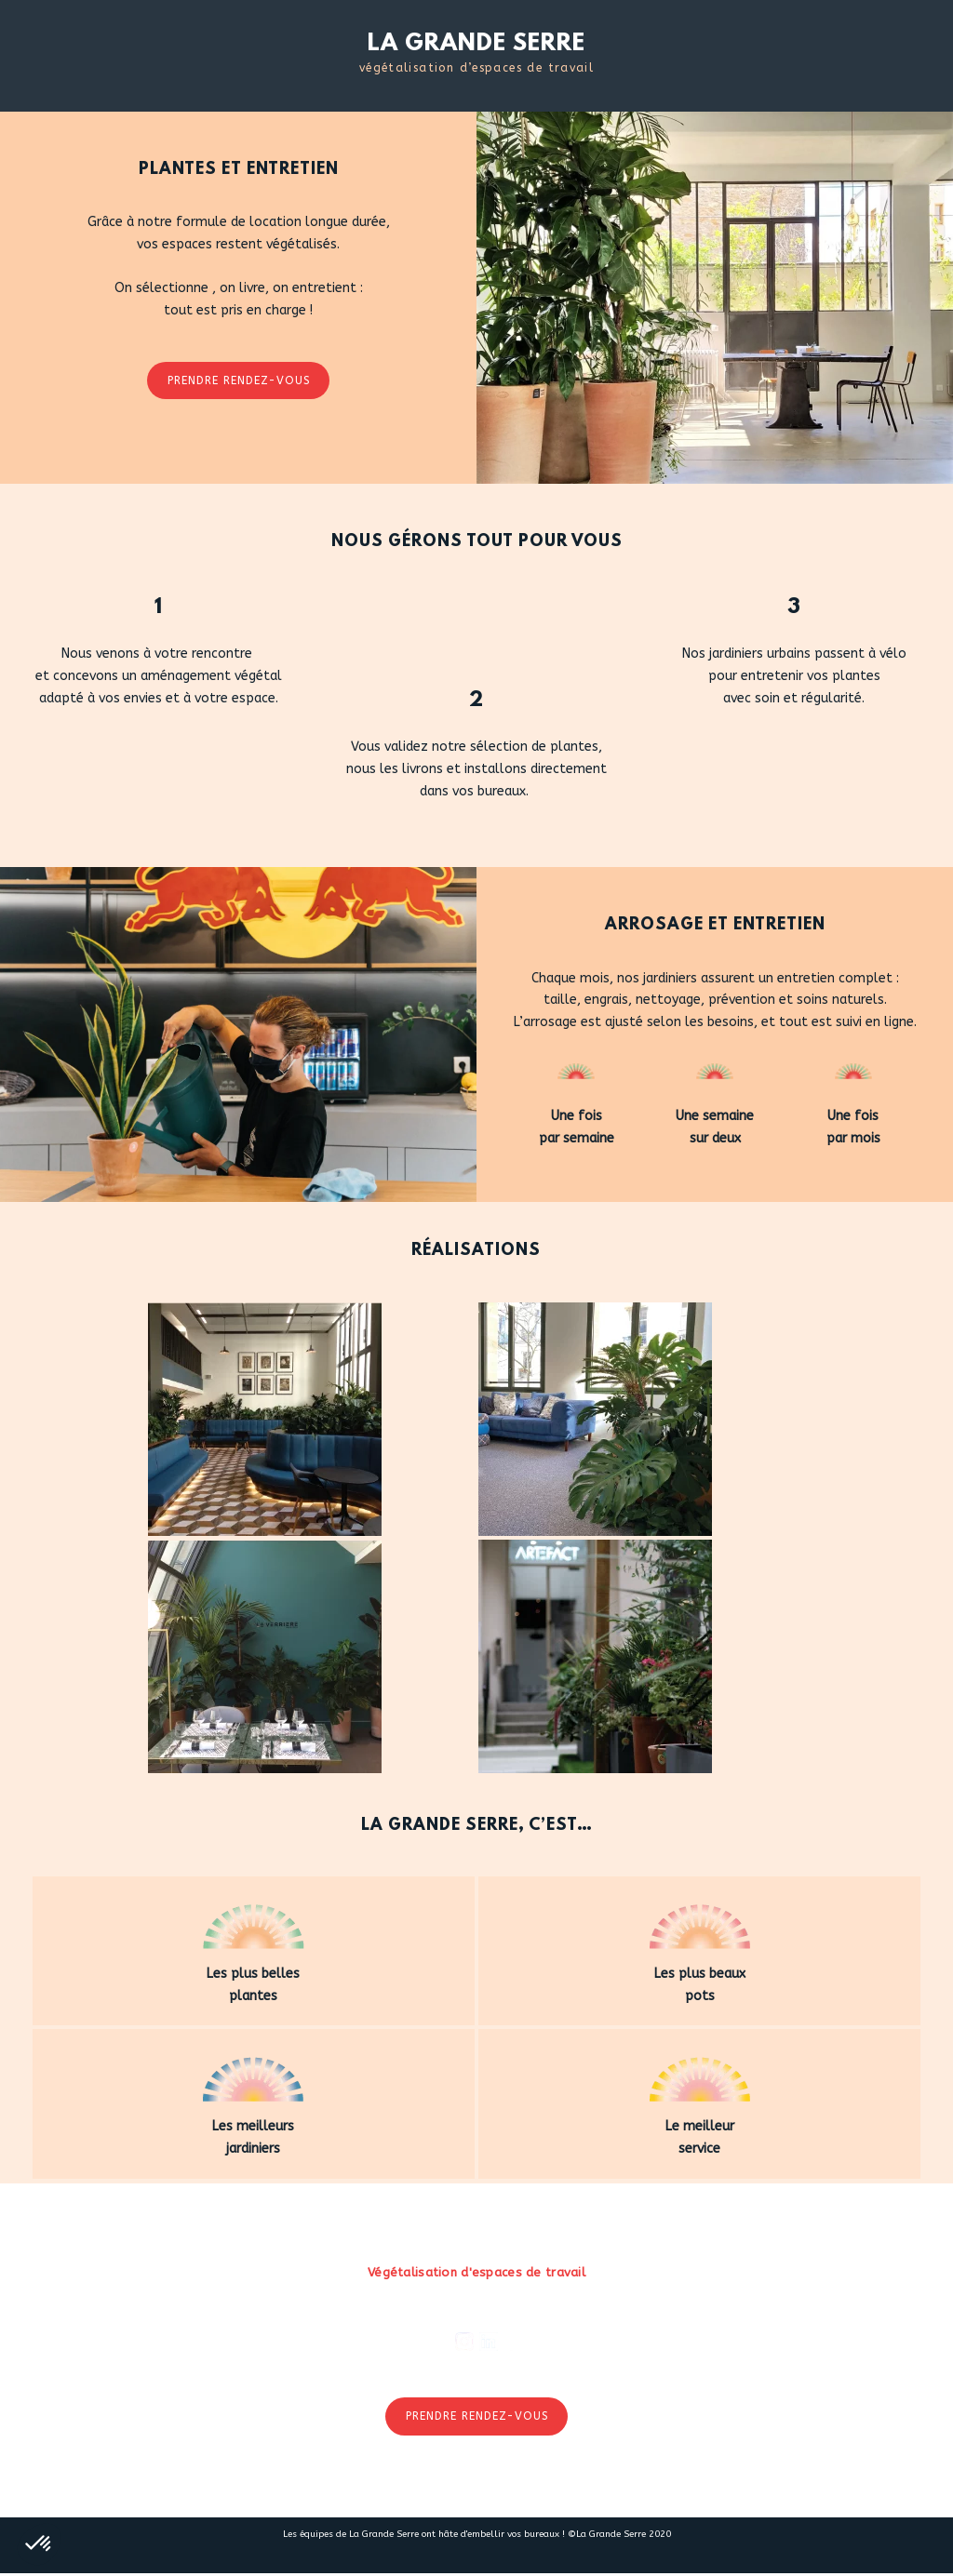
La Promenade (393, 2493)
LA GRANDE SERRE (476, 44)
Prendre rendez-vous (239, 380)
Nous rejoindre (282, 2493)
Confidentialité (676, 2493)
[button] (39, 2544)
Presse (478, 2493)
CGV (597, 2493)
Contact (543, 2493)
